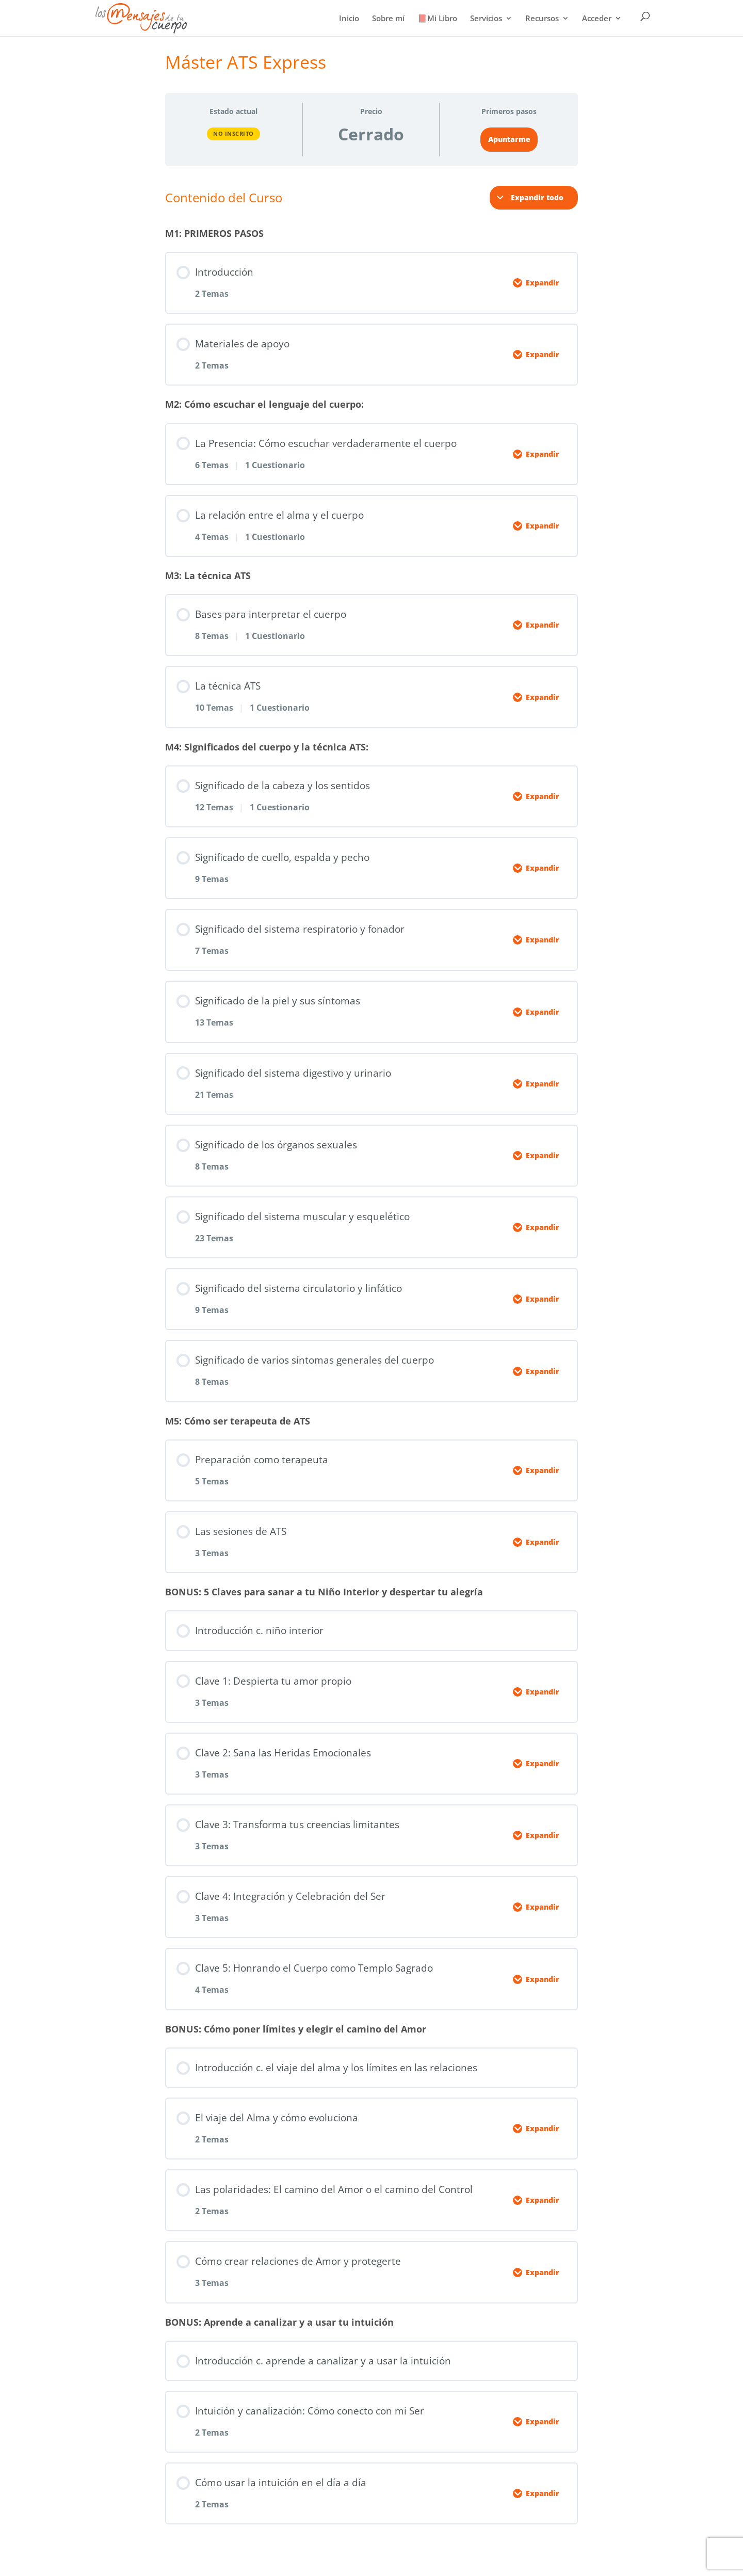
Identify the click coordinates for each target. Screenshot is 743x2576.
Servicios (486, 18)
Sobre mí (388, 18)
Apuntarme (509, 139)
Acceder (596, 18)
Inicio (349, 18)
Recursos (542, 18)
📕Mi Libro (437, 18)
